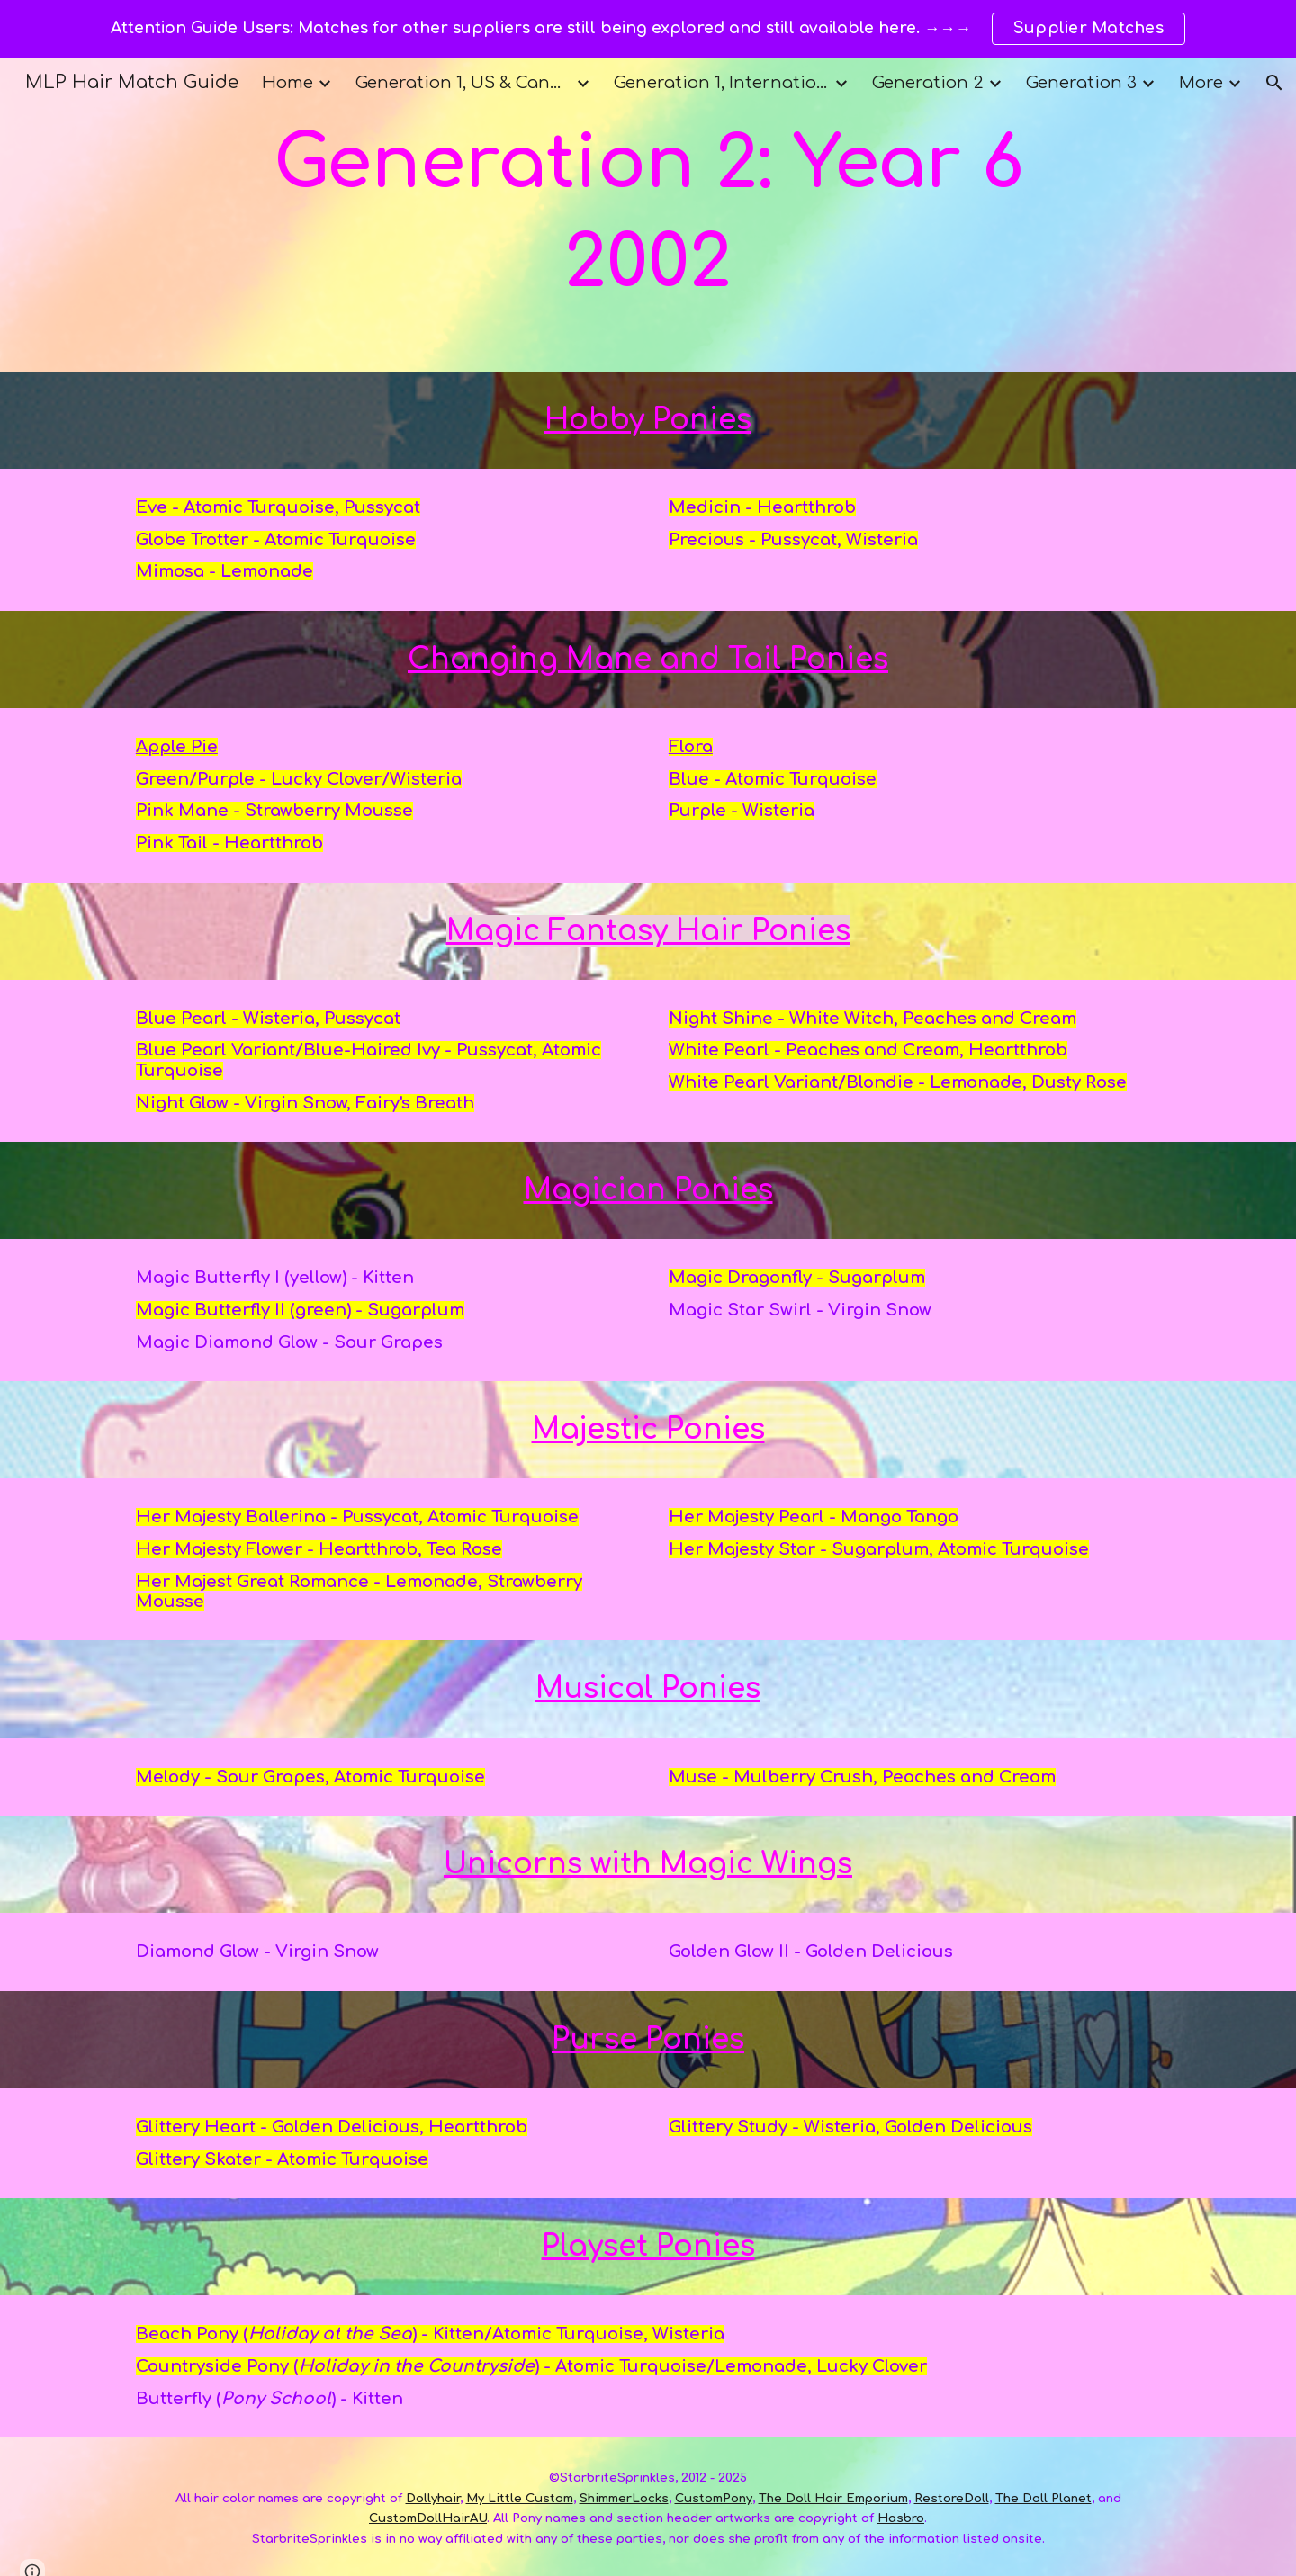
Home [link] (287, 83)
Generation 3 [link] (1081, 83)
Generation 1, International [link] (722, 83)
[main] (648, 214)
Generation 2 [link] (928, 83)
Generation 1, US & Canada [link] (464, 83)
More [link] (1201, 83)
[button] (1274, 82)
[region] (648, 29)
